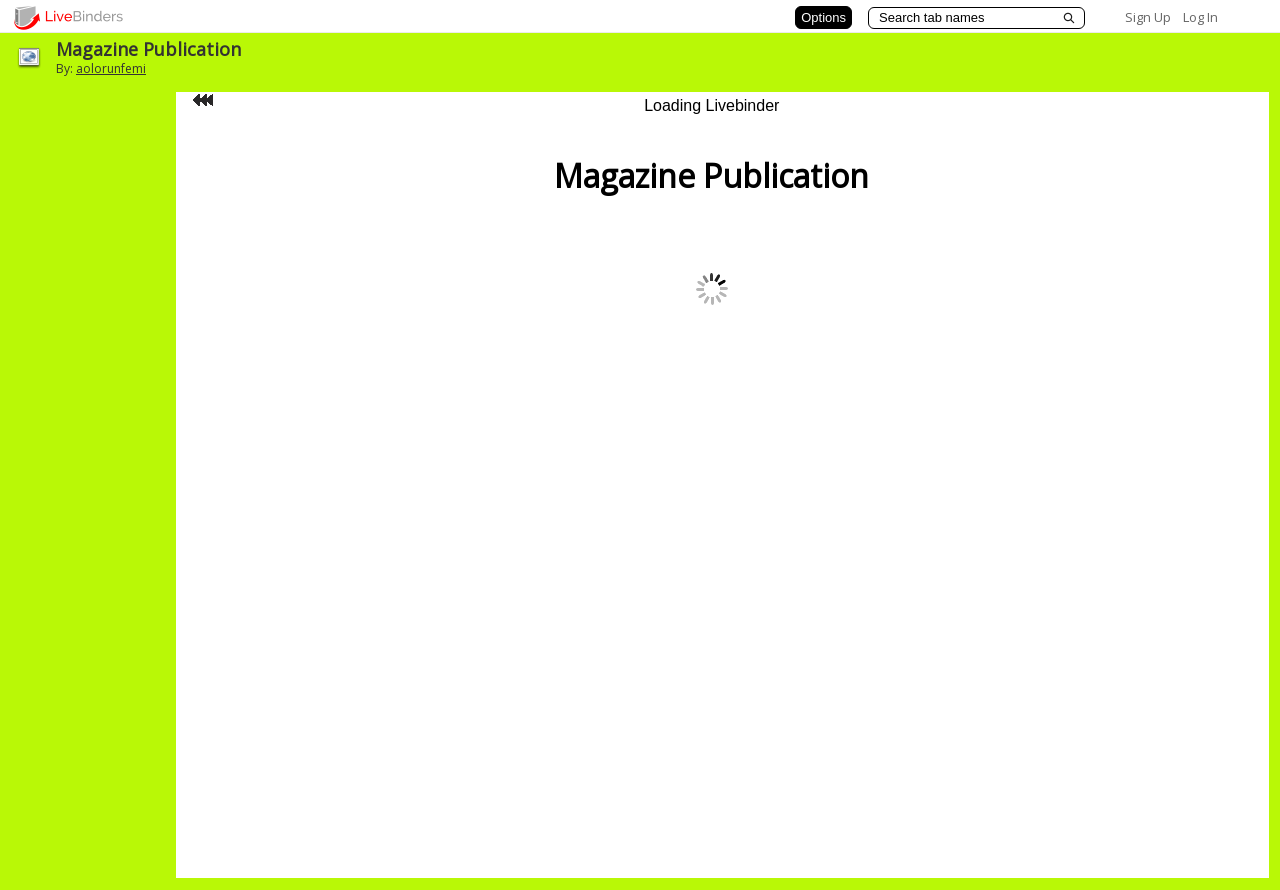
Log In (1200, 17)
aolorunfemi (111, 68)
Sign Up (1148, 17)
